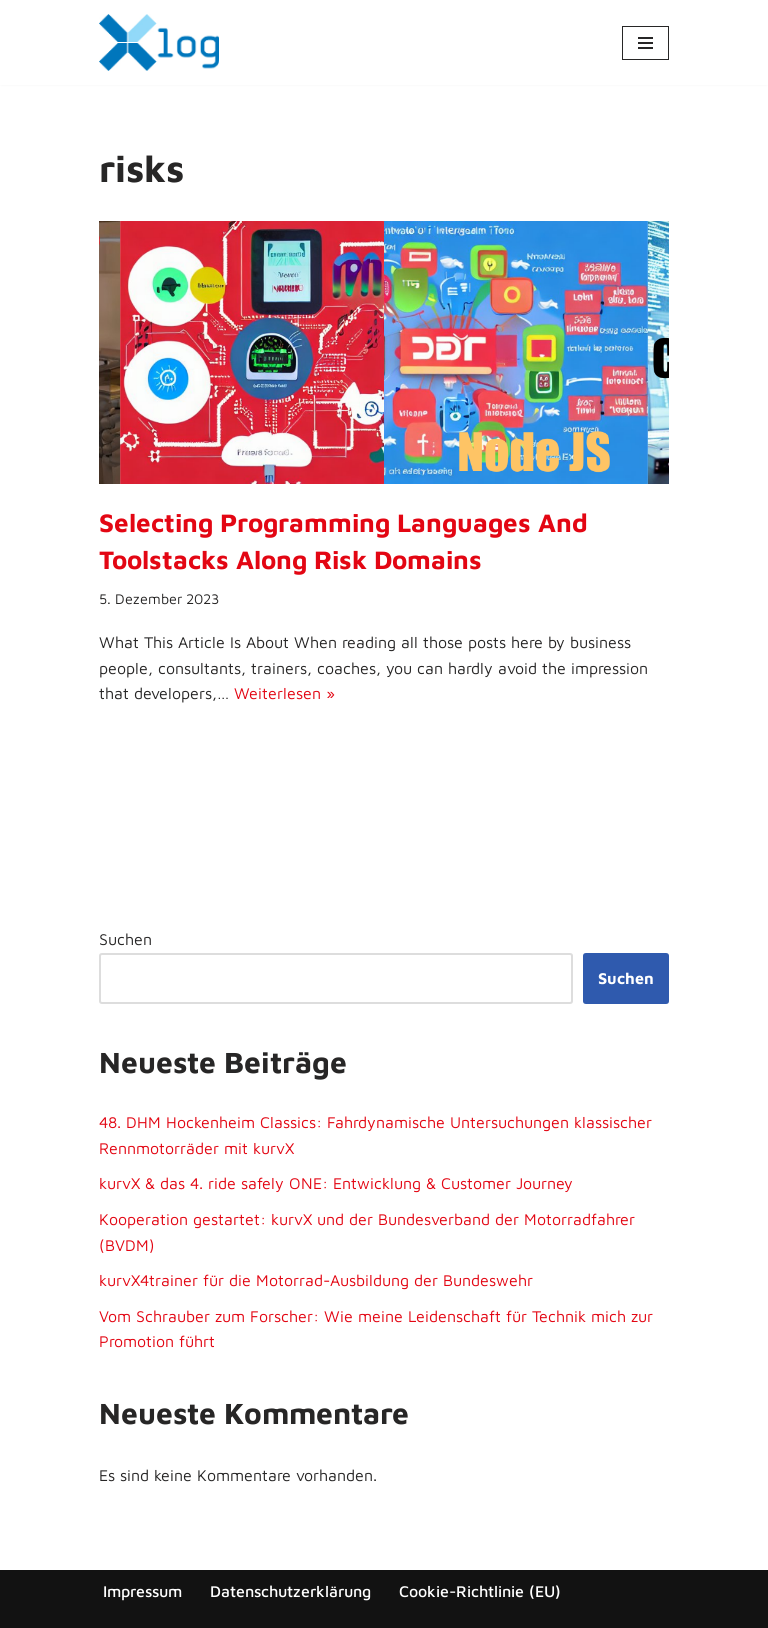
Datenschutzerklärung (290, 1591)
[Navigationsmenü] (645, 43)
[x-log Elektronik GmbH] (159, 42)
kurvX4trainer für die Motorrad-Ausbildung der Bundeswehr (316, 1280)
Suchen (125, 939)
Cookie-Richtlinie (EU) (480, 1591)
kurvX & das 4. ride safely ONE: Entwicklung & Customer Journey (336, 1183)
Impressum (142, 1591)
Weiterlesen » (284, 693)
